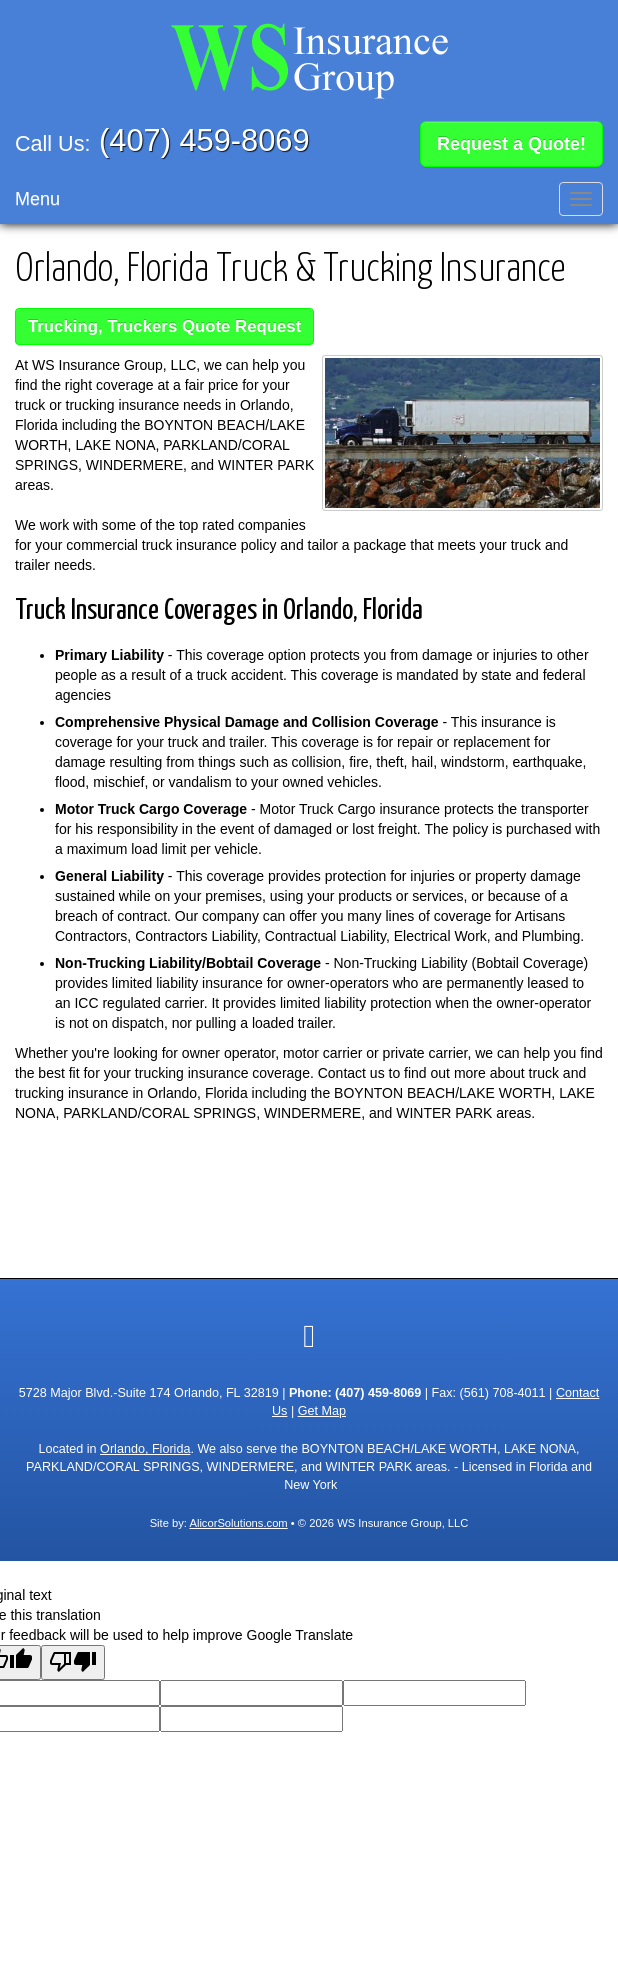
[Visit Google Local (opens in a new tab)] (309, 1333)
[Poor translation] (73, 1659)
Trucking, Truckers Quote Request (164, 322)
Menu (37, 195)
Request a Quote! (511, 142)
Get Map (322, 1408)
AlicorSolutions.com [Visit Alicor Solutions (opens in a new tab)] (238, 1520)
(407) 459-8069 (204, 140)
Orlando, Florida (145, 1446)
